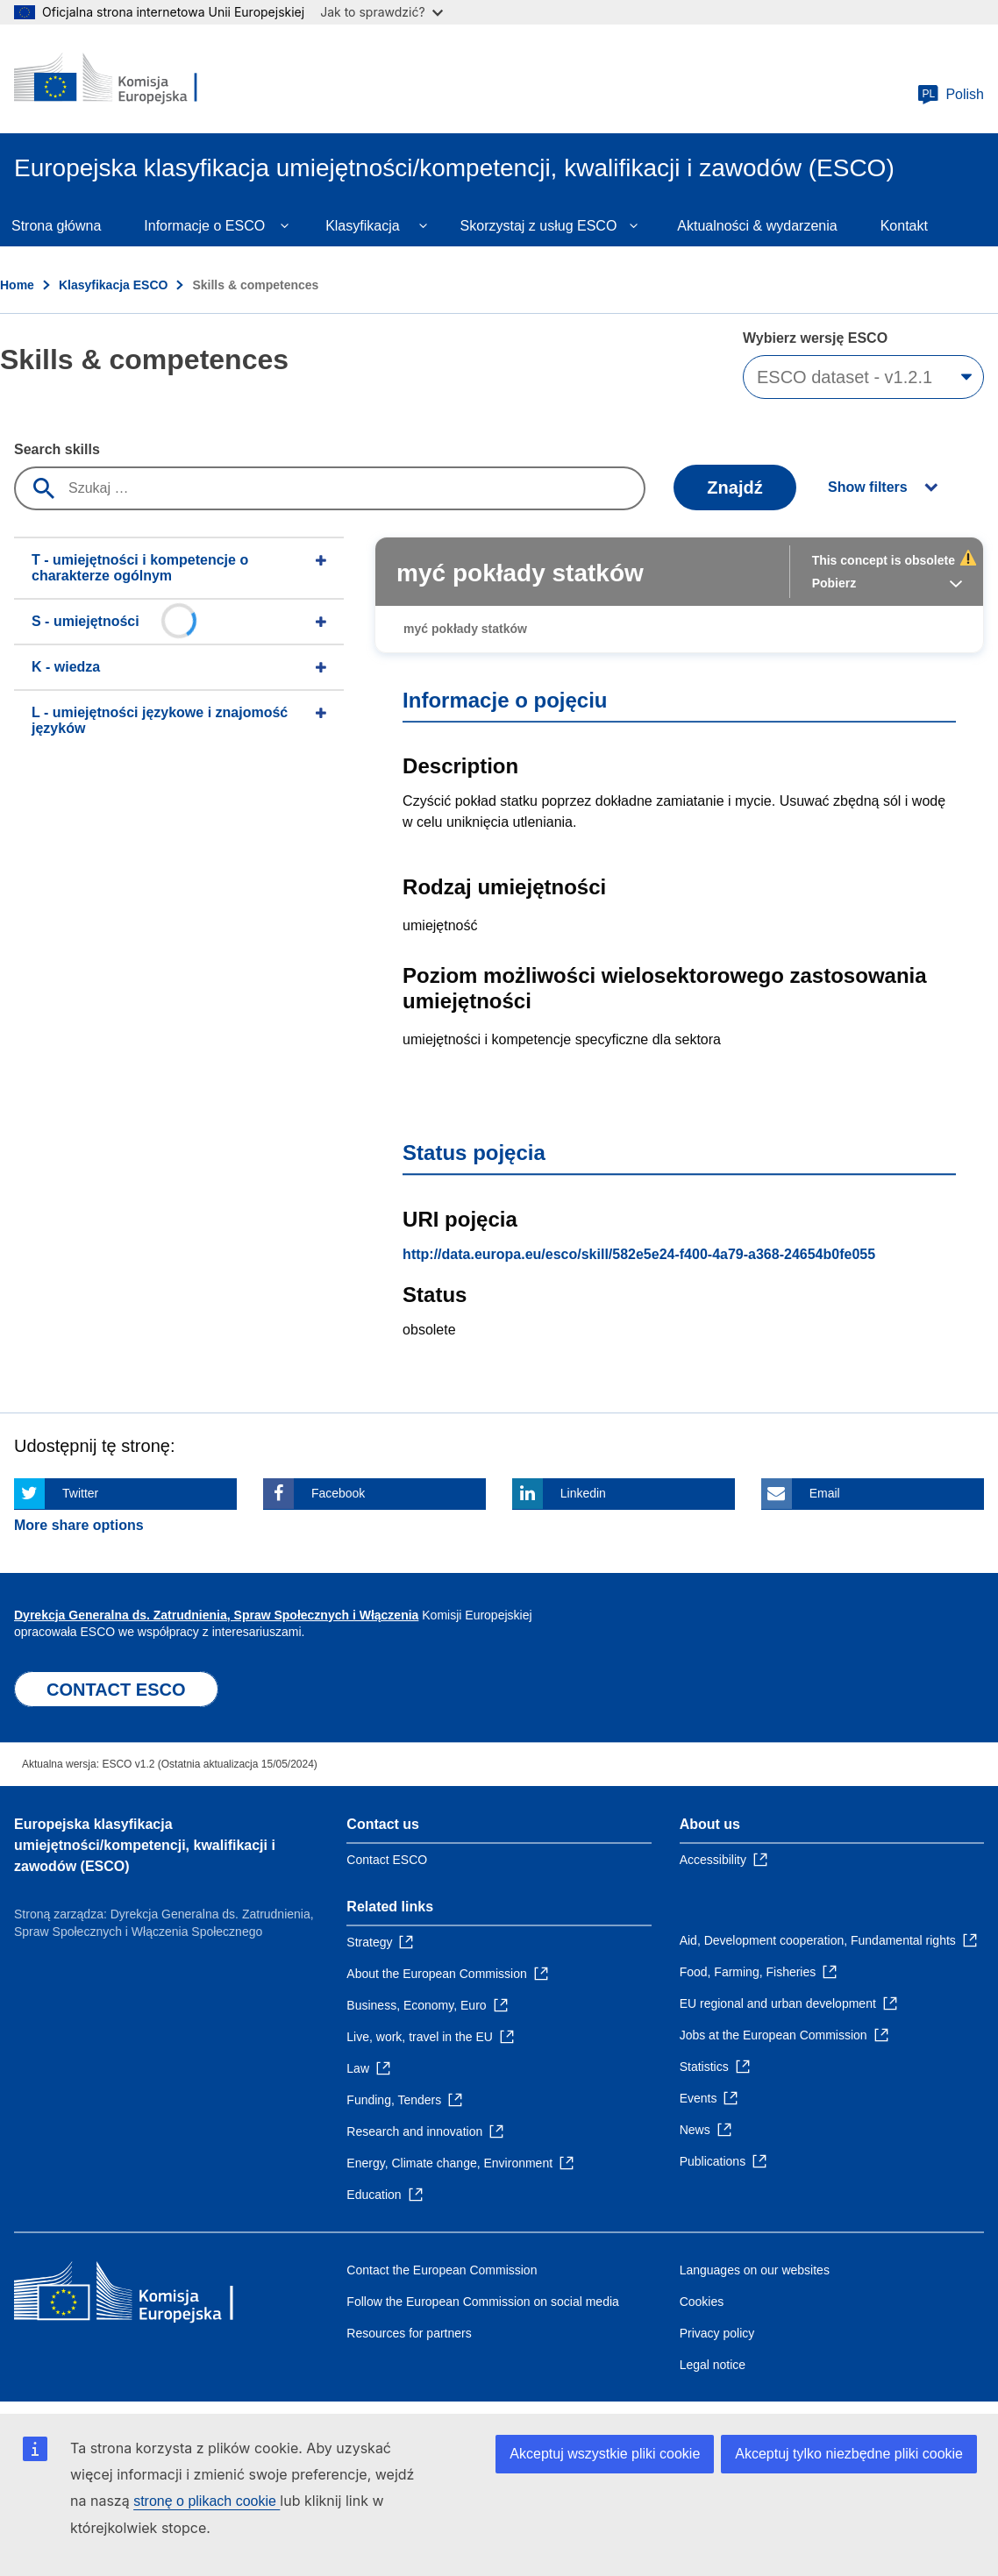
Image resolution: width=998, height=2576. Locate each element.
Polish (950, 94)
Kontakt (904, 225)
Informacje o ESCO (204, 225)
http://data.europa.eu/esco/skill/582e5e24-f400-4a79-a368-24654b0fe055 (639, 1254)
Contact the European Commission (441, 2270)
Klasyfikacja (362, 225)
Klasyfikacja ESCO (113, 285)
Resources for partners (408, 2333)
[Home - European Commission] (120, 79)
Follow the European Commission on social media (482, 2302)
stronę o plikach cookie (206, 2501)
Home (17, 285)
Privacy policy (717, 2333)
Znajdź (734, 487)
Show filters (868, 487)
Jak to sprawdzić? (381, 11)
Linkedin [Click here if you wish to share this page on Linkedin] (583, 1493)
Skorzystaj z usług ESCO (538, 225)
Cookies (702, 2302)
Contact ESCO (386, 1860)
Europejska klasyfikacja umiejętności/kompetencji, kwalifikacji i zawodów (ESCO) (144, 1845)
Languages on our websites (755, 2270)
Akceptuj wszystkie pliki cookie (605, 2453)
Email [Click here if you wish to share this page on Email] (824, 1493)
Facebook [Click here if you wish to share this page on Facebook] (338, 1493)
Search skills (57, 449)
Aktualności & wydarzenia (757, 225)
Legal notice (713, 2365)
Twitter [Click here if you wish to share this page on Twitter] (80, 1493)
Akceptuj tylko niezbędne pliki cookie (849, 2453)
